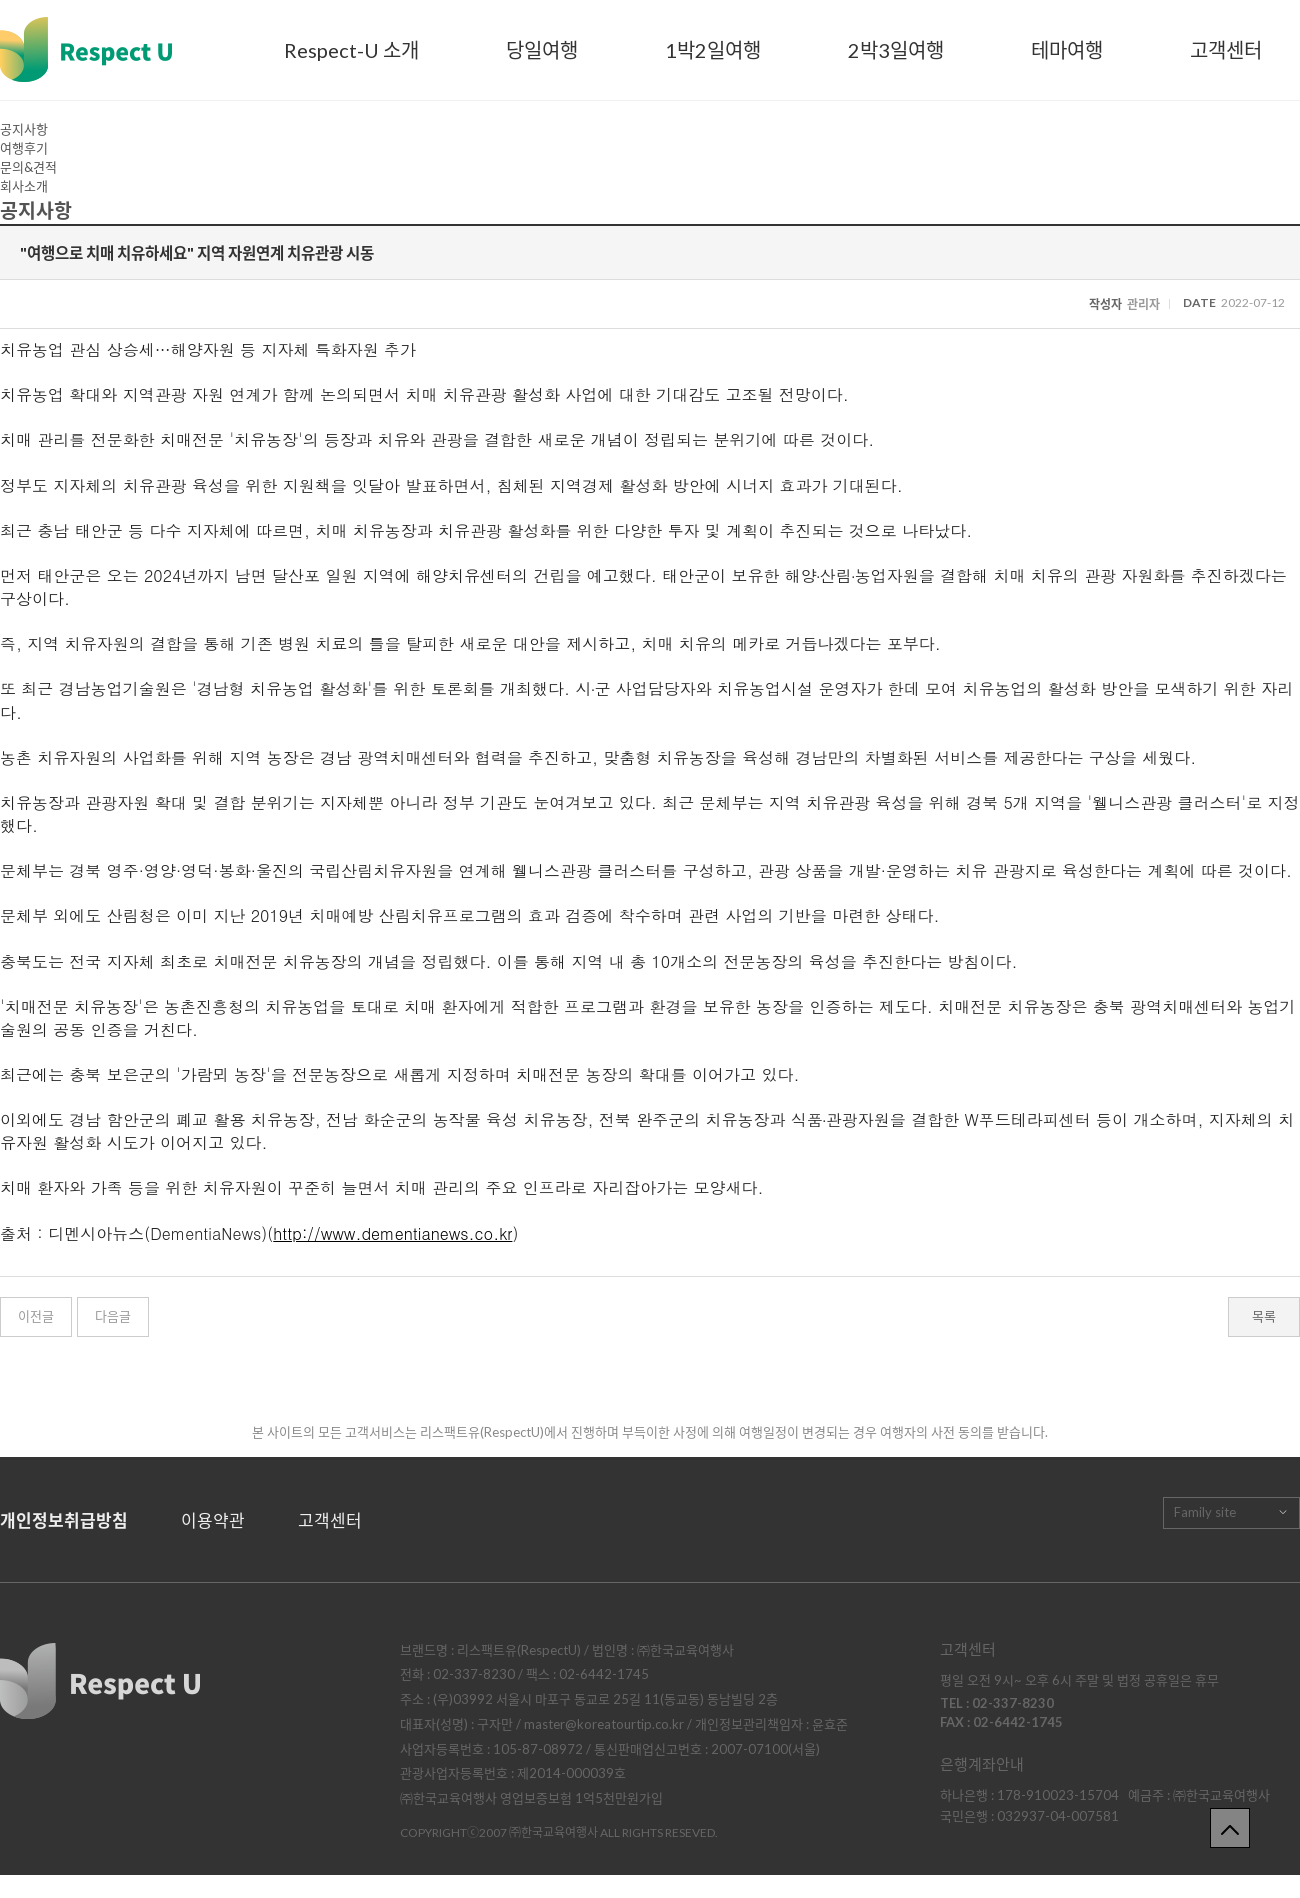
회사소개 (24, 186)
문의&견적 (28, 167)
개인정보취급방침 (64, 1520)
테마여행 (1067, 50)
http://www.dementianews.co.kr (392, 1233)
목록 (1264, 1316)
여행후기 (24, 148)
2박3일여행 (896, 50)
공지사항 (24, 129)
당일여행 (542, 50)
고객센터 (1226, 50)
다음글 (113, 1316)
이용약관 (213, 1520)
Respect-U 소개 (351, 50)
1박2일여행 (713, 50)
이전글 (36, 1316)
